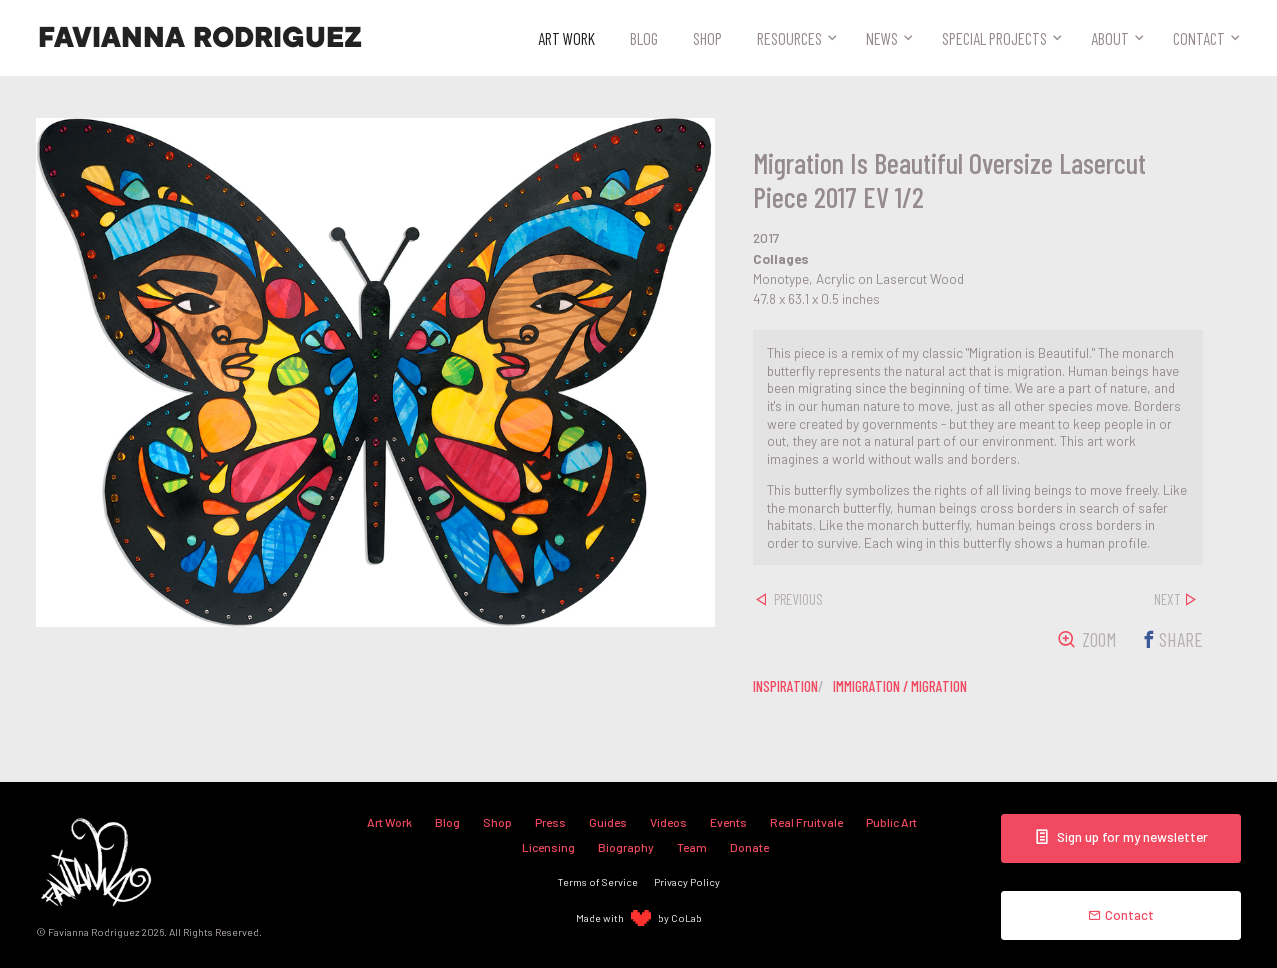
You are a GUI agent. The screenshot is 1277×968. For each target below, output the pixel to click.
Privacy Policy (687, 881)
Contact (1199, 38)
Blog (644, 38)
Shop (707, 38)
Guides (608, 822)
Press (550, 822)
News (882, 38)
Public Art (891, 822)
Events (728, 822)
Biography (626, 847)
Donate (749, 847)
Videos (668, 822)
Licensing (548, 847)
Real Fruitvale (806, 822)
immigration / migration (900, 686)
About (1110, 38)
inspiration (785, 686)
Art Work (566, 38)
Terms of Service (598, 881)
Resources (789, 38)
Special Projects (994, 38)
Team (692, 847)
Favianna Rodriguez (200, 38)
